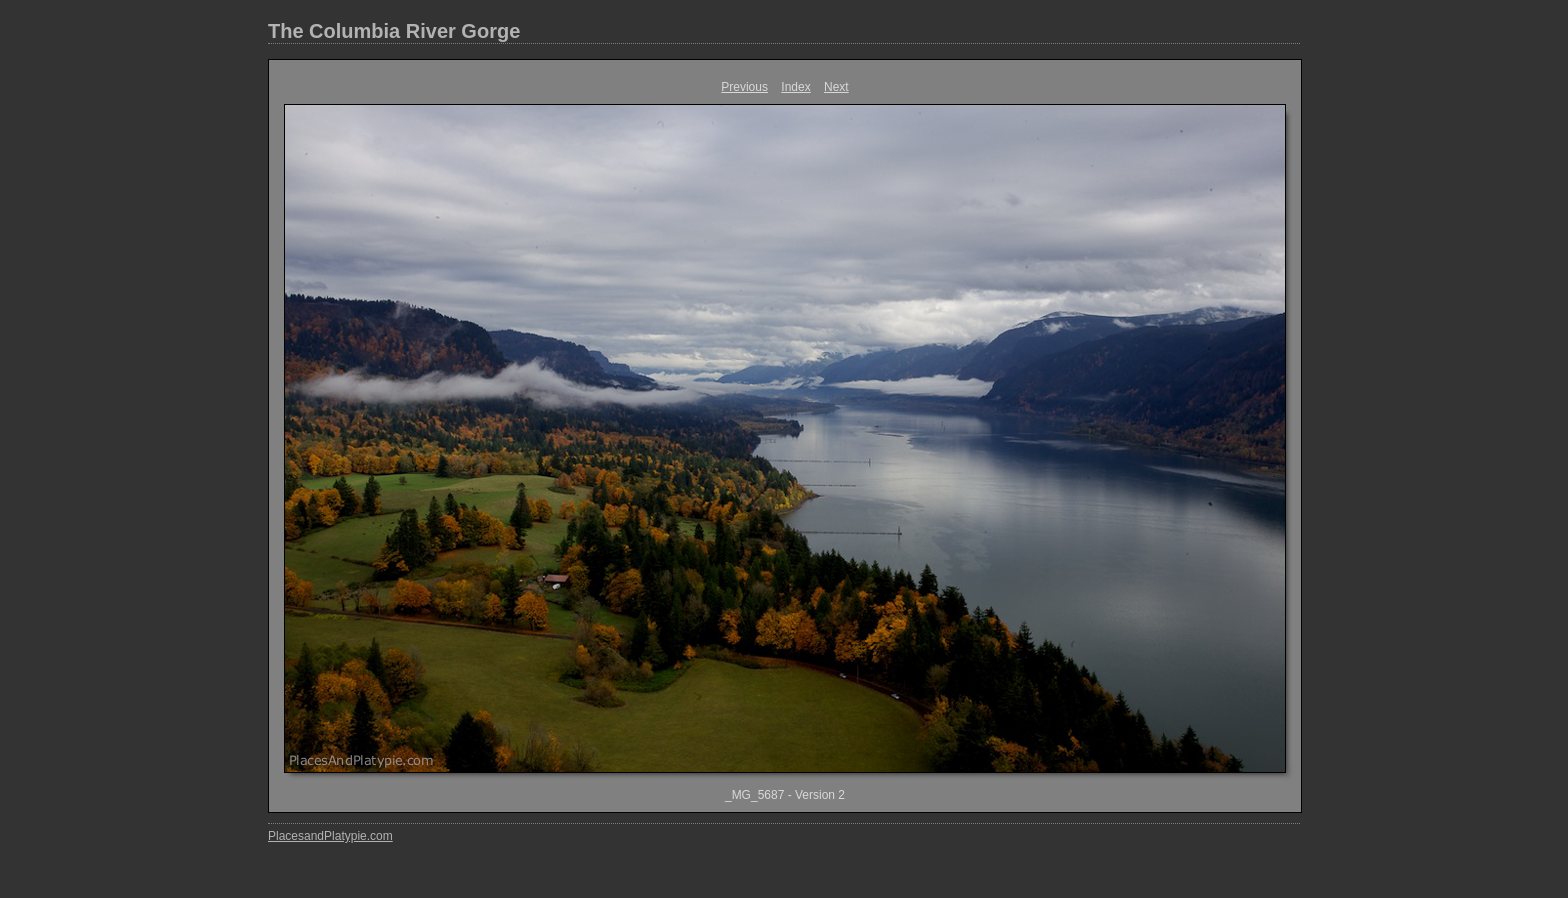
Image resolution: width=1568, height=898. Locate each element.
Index (795, 87)
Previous (744, 87)
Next (836, 87)
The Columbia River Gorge (394, 31)
